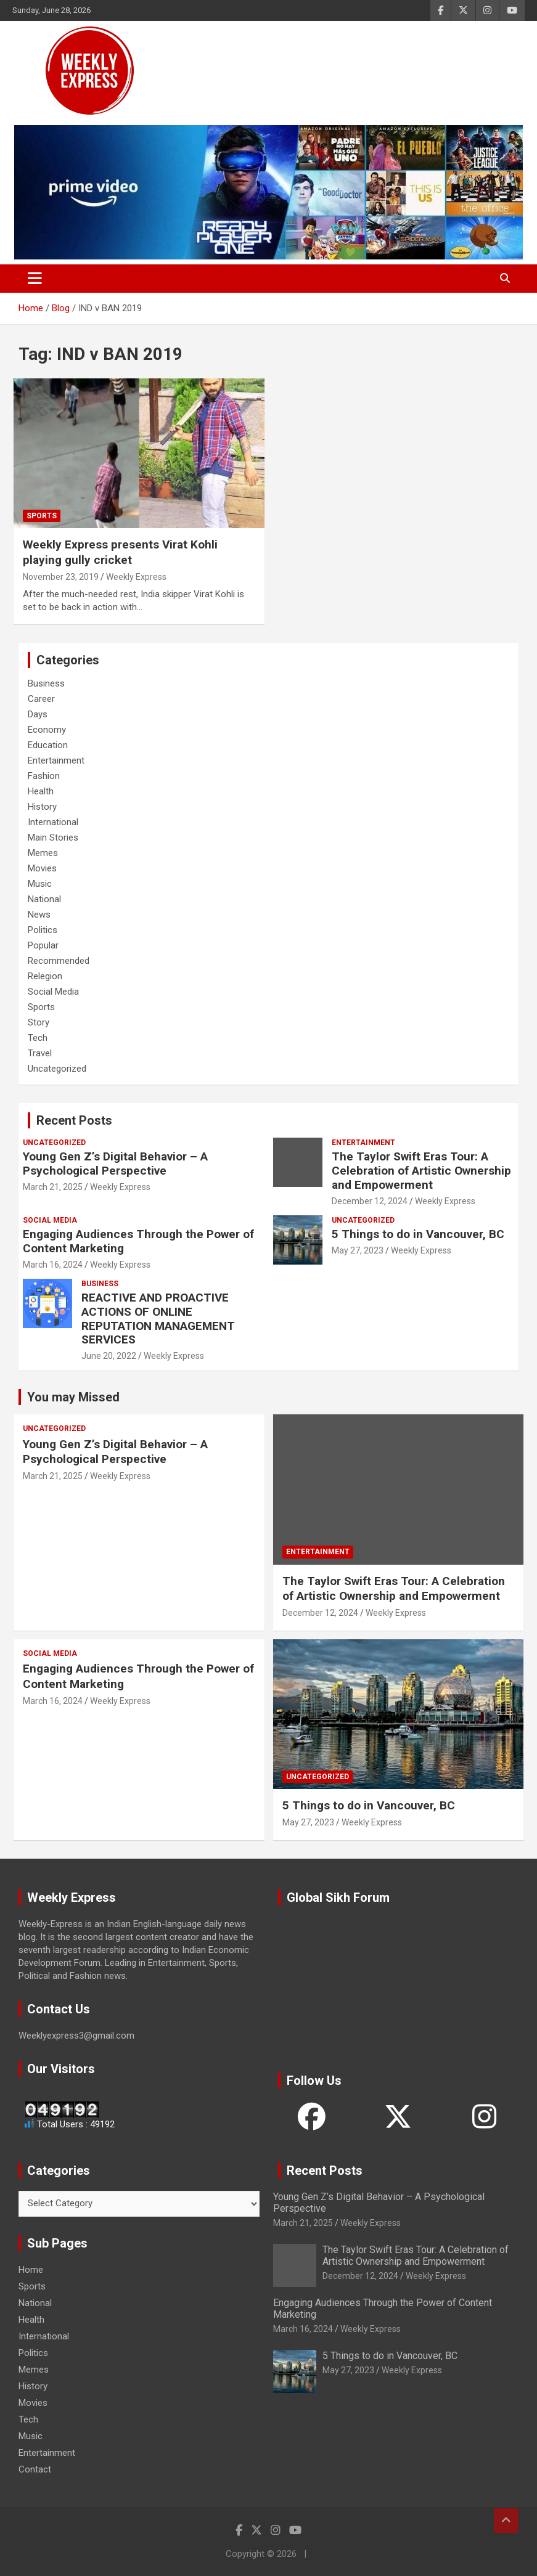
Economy (47, 729)
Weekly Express (136, 577)
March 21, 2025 (53, 1187)
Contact (34, 2469)
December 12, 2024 (370, 1201)
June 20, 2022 (108, 1356)
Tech (37, 1037)
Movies (42, 868)
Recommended (58, 960)
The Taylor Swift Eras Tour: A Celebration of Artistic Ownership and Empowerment (421, 1170)
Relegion (45, 976)
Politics (42, 929)
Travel (40, 1053)
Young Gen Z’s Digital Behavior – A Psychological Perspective (115, 1163)
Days (37, 714)
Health (41, 791)
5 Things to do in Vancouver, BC (418, 1234)
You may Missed (73, 1397)
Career (41, 698)
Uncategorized (57, 1068)
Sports (42, 516)
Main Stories (53, 837)
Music (40, 883)
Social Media (53, 991)
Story (38, 1022)
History (42, 806)
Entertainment (56, 760)
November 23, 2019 (61, 577)
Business (46, 683)
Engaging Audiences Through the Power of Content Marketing (138, 1241)
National (44, 899)
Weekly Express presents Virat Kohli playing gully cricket (120, 552)
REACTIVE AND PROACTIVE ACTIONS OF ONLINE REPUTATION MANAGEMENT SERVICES (158, 1318)
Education (48, 745)
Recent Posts (74, 1120)
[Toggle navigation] (34, 278)
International (53, 822)
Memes (43, 852)
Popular (43, 945)
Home (30, 2269)
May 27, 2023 (357, 1250)
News (39, 914)
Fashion (44, 775)
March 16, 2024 (53, 1265)
